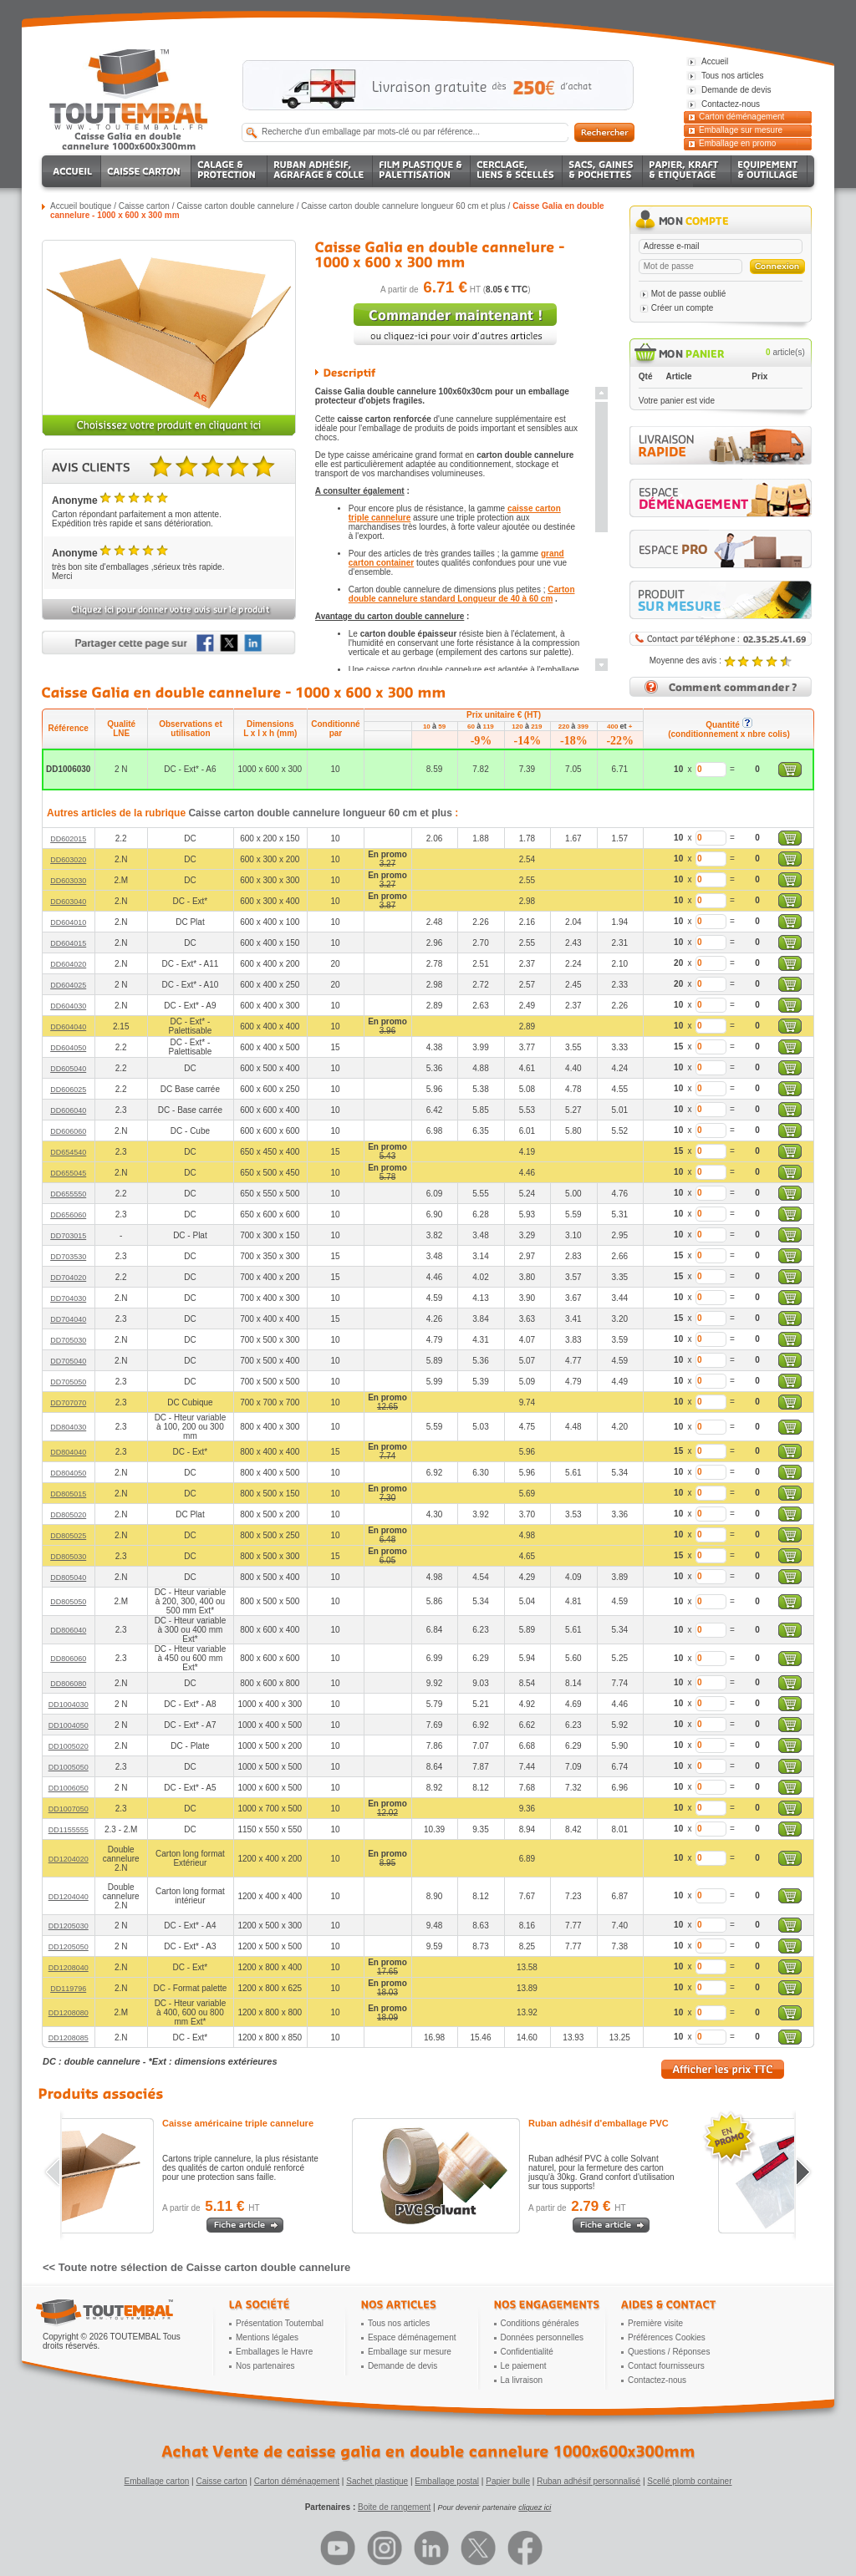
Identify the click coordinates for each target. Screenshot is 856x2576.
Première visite (655, 2323)
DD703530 (68, 1256)
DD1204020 (68, 1859)
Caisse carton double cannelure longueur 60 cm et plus (403, 206)
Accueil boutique (80, 206)
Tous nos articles (399, 2323)
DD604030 (68, 1006)
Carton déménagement (741, 116)
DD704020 (68, 1277)
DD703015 (68, 1236)
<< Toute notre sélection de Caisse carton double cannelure (196, 2267)
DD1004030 (68, 1704)
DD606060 (68, 1131)
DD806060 (68, 1658)
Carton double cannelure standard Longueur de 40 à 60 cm (462, 594)
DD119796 (68, 1988)
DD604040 (68, 1027)
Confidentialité (527, 2351)
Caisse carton (144, 206)
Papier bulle (508, 2481)
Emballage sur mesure (740, 130)
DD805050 (68, 1602)
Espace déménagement (412, 2337)
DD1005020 (68, 1746)
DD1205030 (68, 1926)
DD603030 (68, 880)
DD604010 (68, 922)
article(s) (785, 352)
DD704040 (68, 1319)
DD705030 (68, 1340)
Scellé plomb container (689, 2481)
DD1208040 (68, 1968)
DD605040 (68, 1068)
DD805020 (68, 1515)
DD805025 (68, 1536)
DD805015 (68, 1494)
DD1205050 (68, 1947)
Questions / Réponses (669, 2351)
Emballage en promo (737, 143)
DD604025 (68, 985)
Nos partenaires (265, 2365)
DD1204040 (68, 1897)
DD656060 (68, 1215)
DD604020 (68, 964)
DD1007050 (68, 1809)
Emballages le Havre (274, 2351)
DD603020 (68, 860)
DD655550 (68, 1194)
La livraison (522, 2380)
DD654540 (68, 1152)
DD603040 (68, 901)
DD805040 (68, 1577)
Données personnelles (542, 2337)
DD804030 (68, 1427)
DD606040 (68, 1110)
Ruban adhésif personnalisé (588, 2481)
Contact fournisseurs (666, 2365)
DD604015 (68, 943)
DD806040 (68, 1630)
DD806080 (68, 1683)
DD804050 (68, 1473)
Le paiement (524, 2365)
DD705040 (68, 1361)
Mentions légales (267, 2337)
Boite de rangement (394, 2507)
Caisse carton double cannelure (235, 206)
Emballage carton (157, 2481)
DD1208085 (68, 2038)
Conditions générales (540, 2323)
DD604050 (68, 1048)
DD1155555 (68, 1830)
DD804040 (68, 1452)
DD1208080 (68, 2013)
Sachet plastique (377, 2481)
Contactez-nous (657, 2380)
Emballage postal (447, 2481)
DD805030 (68, 1556)
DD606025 (68, 1089)
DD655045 (68, 1173)
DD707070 (68, 1403)
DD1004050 (68, 1725)
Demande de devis (402, 2365)
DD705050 (68, 1382)
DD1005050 (68, 1767)
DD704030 (68, 1298)
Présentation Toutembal (280, 2323)
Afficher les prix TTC (722, 2069)
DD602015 (68, 839)
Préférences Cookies (667, 2337)
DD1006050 (68, 1788)
